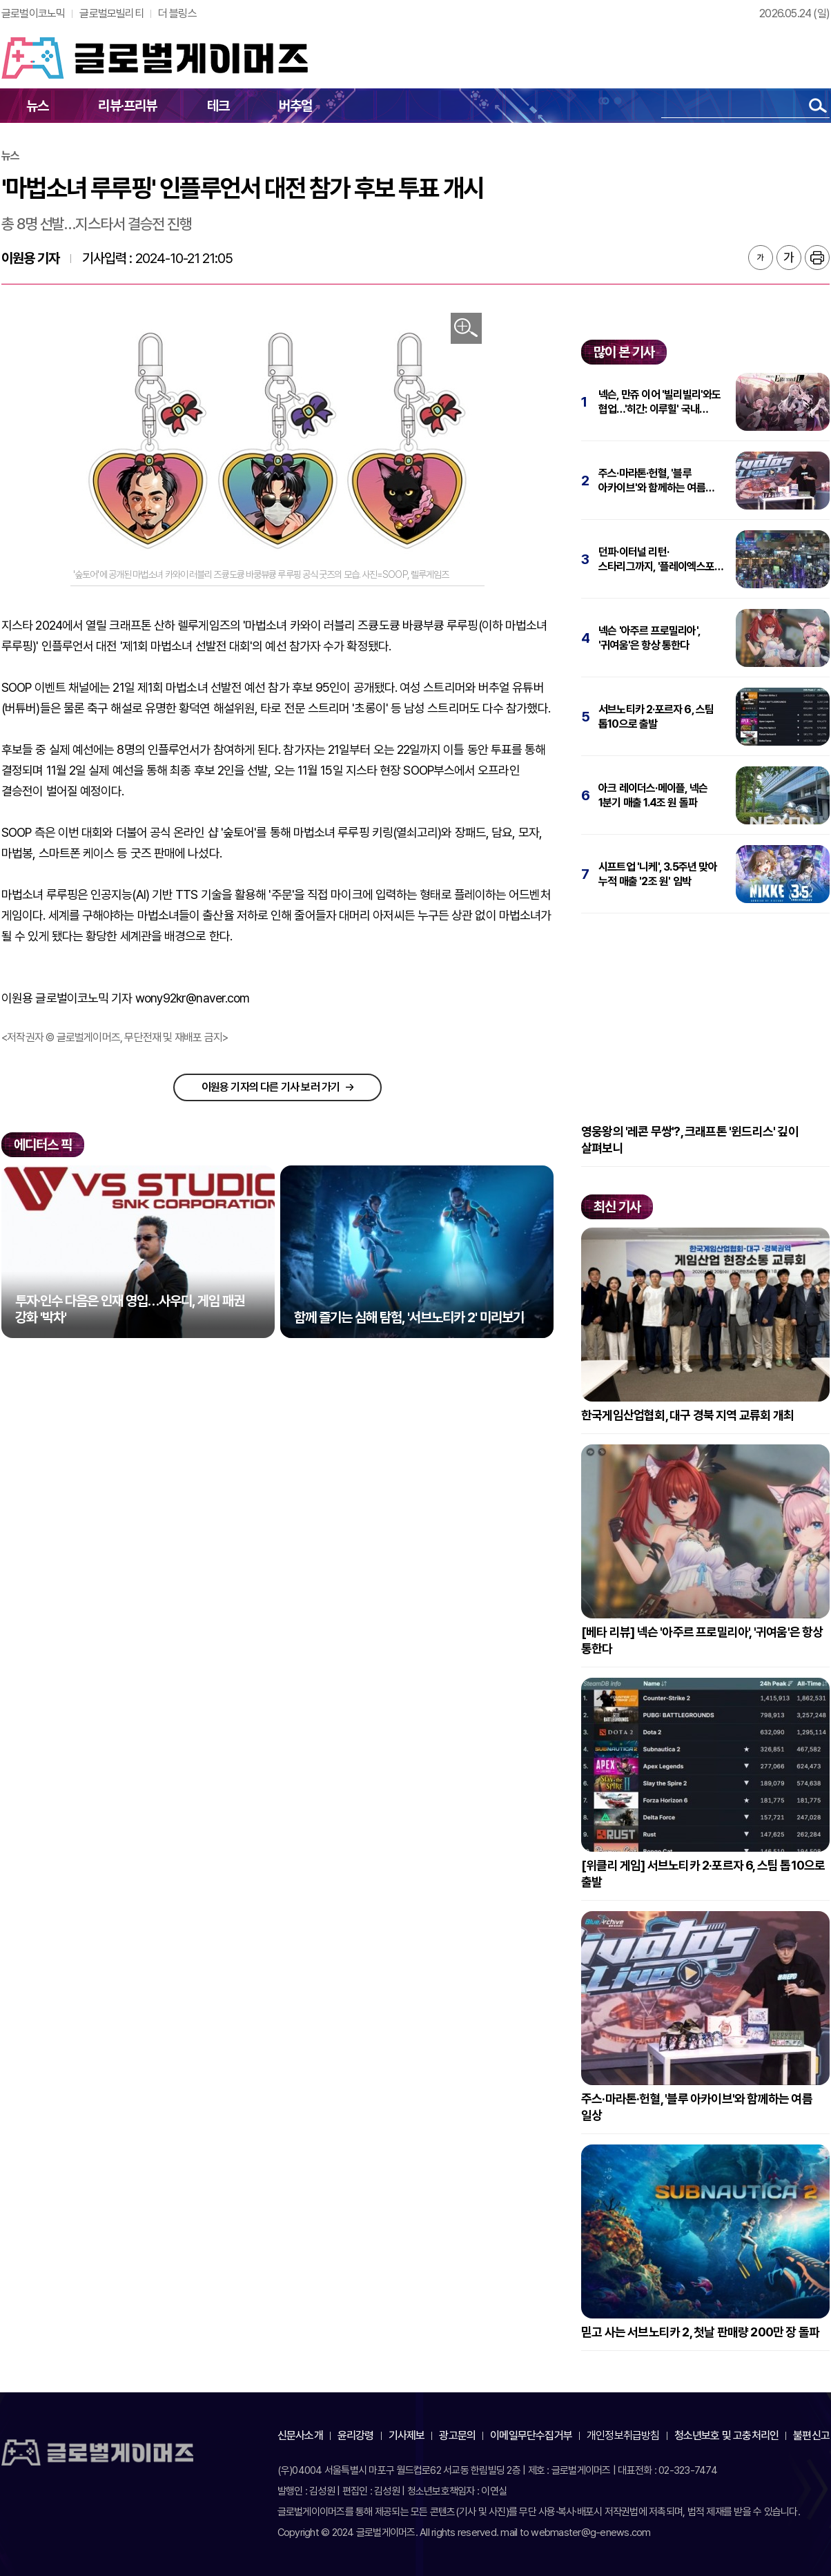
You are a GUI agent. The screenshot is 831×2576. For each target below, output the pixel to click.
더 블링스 (177, 13)
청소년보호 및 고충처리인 (726, 2435)
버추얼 (296, 105)
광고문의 (457, 2435)
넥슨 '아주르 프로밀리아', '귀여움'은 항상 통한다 (649, 638)
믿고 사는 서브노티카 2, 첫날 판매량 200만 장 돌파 (700, 2332)
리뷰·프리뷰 (127, 105)
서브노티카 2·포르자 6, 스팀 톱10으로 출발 (656, 716)
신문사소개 (300, 2435)
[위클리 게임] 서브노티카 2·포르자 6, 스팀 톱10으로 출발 (703, 1873)
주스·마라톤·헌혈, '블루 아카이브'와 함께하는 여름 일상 (651, 481)
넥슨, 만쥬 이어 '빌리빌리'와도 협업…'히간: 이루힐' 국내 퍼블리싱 (659, 402)
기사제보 (407, 2435)
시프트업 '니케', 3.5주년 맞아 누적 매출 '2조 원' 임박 (657, 874)
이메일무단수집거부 (531, 2435)
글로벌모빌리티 (111, 13)
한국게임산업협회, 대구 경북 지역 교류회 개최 (687, 1415)
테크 (218, 105)
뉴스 (37, 105)
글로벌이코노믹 (33, 13)
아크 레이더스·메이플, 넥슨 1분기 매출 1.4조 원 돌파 (652, 795)
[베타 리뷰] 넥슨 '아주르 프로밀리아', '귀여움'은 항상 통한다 (702, 1640)
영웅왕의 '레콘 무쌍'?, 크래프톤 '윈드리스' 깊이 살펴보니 (690, 1139)
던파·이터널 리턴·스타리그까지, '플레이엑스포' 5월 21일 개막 (657, 559)
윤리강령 (356, 2435)
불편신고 (811, 2435)
